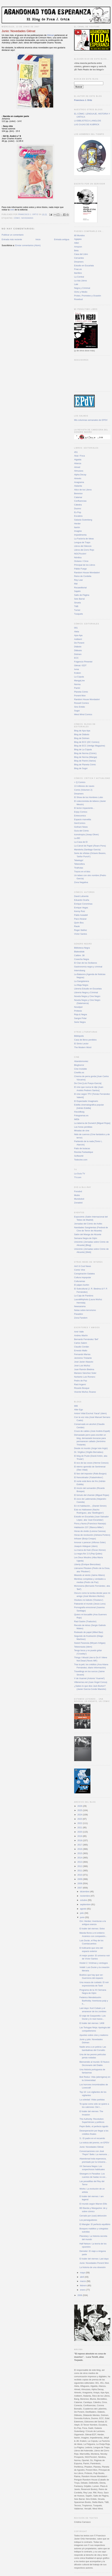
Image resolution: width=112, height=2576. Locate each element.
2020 (80, 1832)
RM (75, 584)
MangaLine (79, 680)
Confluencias (80, 501)
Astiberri (78, 639)
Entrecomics (80, 815)
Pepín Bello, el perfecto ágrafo (93, 2126)
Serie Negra (79, 1022)
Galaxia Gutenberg (83, 520)
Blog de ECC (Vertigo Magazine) (89, 745)
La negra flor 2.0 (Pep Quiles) (88, 1553)
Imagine (78, 531)
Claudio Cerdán (81, 1346)
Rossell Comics (81, 703)
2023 (80, 1819)
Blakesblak (79, 951)
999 (76, 1406)
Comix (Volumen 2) (83, 790)
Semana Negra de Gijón (85, 1238)
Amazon (78, 246)
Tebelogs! (78, 860)
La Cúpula (79, 676)
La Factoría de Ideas (84, 538)
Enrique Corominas (83, 904)
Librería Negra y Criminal (86, 992)
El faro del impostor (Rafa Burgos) (90, 1473)
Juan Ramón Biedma (84, 1369)
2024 (80, 1814)
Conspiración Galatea (84, 1273)
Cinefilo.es (79, 1072)
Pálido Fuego (80, 568)
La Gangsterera (81, 981)
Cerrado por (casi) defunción (93, 2215)
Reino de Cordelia (82, 576)
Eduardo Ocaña (81, 900)
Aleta (76, 631)
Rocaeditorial (80, 587)
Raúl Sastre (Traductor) (85, 1621)
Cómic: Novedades (23, 218)
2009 (80, 1879)
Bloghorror (79, 1065)
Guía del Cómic (81, 830)
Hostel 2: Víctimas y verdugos (93, 1963)
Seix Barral (79, 599)
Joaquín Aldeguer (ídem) (86, 1546)
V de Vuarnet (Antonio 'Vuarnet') (89, 1678)
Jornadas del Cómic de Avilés (88, 1223)
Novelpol (78, 1007)
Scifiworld (78, 1156)
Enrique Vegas (81, 907)
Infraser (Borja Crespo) (85, 1538)
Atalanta (78, 486)
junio (82, 1917)
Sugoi (77, 710)
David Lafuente (81, 896)
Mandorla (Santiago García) (87, 849)
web (12, 209)
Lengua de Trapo (82, 542)
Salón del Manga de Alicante (87, 1234)
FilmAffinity (79, 1112)
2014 (80, 1857)
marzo (83, 2281)
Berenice (78, 493)
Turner (77, 610)
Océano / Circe (81, 561)
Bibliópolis (79, 1036)
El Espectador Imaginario (86, 1101)
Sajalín (77, 591)
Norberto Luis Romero (84, 1377)
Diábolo (77, 646)
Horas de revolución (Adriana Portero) (92, 1535)
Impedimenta (80, 535)
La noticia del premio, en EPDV (94, 2142)
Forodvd (78, 1191)
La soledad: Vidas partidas (92, 2099)
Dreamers (79, 261)
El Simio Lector (81, 1043)
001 (76, 628)
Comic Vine (79, 1270)
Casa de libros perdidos (85, 1040)
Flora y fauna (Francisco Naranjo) (90, 1523)
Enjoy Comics (80, 812)
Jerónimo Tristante (83, 1358)
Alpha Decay (80, 474)
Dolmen (78, 654)
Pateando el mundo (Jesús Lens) (90, 1603)
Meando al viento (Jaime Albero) (89, 1575)
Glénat (50, 35)
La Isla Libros (80, 280)
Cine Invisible (80, 1069)
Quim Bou (79, 922)
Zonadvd (78, 1202)
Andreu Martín (81, 1335)
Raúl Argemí (80, 1384)
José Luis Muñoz (82, 1365)
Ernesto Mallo (80, 1350)
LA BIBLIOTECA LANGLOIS (87, 120)
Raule (77, 926)
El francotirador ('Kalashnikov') (88, 1477)
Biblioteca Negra (82, 948)
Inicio (38, 239)
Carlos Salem (80, 1343)
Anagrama (79, 482)
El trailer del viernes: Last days (94, 2258)
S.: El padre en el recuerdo (92, 2138)
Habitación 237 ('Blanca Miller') (88, 1527)
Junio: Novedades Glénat (91, 2147)
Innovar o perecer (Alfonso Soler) (90, 1542)
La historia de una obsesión (92, 2267)
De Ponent (79, 643)
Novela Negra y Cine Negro (87, 996)
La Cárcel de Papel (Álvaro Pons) (90, 845)
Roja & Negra (80, 1014)
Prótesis (78, 1011)
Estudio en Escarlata (84, 265)
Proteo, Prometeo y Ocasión (87, 295)
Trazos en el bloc (82, 871)
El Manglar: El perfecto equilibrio (94, 2224)
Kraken (77, 673)
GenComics (79, 823)
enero (83, 2290)
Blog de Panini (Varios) (85, 760)
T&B (76, 606)
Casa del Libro (81, 254)
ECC (76, 658)
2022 (80, 1823)
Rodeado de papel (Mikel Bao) (88, 1632)
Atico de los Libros (83, 489)
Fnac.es (78, 269)
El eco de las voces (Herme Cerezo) (91, 1463)
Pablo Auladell (81, 915)
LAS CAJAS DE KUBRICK (86, 124)
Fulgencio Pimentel (83, 661)
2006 (80, 2295)
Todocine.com (80, 1159)
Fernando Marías (82, 1354)
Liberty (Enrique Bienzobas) (87, 1564)
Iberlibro (78, 273)
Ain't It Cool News (82, 1266)
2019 (80, 1836)
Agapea (78, 239)
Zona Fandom (80, 1318)
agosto (83, 1908)
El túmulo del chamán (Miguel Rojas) (91, 1495)
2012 (80, 1866)
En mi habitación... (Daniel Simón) (90, 1506)
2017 (80, 1844)
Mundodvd (79, 1199)
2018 (80, 1840)
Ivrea (76, 669)
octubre (84, 1900)
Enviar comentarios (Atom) (28, 245)
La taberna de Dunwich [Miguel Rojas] (92, 1123)
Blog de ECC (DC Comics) (86, 742)
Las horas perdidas (83, 1127)
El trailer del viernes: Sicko (92, 1928)
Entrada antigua (61, 239)
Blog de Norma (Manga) (85, 757)
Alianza (77, 463)
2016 (80, 1849)
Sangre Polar (80, 1018)
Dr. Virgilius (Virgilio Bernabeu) (88, 1452)
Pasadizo (78, 1314)
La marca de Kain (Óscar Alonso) (90, 1550)
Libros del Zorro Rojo (84, 550)
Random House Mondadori (87, 572)
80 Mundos (79, 235)
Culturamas (79, 1281)
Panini (77, 688)
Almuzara (78, 471)
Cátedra (78, 504)
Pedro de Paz (80, 1380)
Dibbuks (78, 650)
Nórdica (78, 557)
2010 (80, 1875)
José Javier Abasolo (83, 1362)
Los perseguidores (88, 2220)
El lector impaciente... (84, 808)
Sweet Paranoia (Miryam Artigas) (89, 1643)
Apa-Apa (78, 635)
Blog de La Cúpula (83, 749)
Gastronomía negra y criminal (88, 966)
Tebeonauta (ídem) (83, 1646)
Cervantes (79, 258)
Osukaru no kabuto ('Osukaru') (88, 1600)
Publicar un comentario (13, 235)
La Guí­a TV (79, 1173)
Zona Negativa (81, 882)
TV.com (77, 1177)
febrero (83, 2285)
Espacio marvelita (82, 819)
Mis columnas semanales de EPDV (91, 420)
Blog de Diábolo (81, 734)
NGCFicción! (80, 553)
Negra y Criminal (82, 288)
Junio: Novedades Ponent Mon (94, 2263)
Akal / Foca (79, 456)
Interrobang (79, 970)
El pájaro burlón (81, 1285)
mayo (83, 2272)
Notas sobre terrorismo (85, 1310)
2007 (80, 1887)
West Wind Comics (83, 714)
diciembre (85, 1891)
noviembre (85, 1896)
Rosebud (78, 299)
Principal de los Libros (84, 565)
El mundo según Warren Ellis (93, 2204)
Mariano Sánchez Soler (85, 1373)
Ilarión (77, 527)
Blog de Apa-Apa (82, 730)
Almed (77, 467)
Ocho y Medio (80, 292)
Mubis (77, 1195)
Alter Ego (78, 1409)
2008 (80, 1883)
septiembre (85, 1904)
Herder (77, 523)
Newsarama (79, 1306)
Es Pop (77, 512)
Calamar (78, 497)
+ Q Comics (79, 782)
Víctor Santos (80, 934)
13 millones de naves (84, 786)
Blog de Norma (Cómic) (85, 753)
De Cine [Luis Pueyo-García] (87, 1083)
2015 (80, 1853)
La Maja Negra (81, 985)
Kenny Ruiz (79, 911)
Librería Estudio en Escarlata (88, 988)
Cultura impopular (82, 1277)
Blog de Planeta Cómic (85, 764)
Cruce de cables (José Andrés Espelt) (92, 1431)
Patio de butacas (82, 1148)
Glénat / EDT (80, 665)
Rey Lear (78, 580)
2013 (80, 1862)
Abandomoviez (81, 1061)
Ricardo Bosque (81, 1388)
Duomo (77, 508)
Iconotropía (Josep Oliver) (86, 834)
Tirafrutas (78, 867)
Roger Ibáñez (80, 930)
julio (82, 1913)
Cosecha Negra (81, 959)
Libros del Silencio (83, 546)
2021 (80, 1827)
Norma (77, 684)
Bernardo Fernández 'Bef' (86, 1339)
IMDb (76, 1119)
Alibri (76, 243)
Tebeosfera (79, 864)
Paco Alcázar (80, 919)
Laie (76, 284)
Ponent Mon (80, 695)
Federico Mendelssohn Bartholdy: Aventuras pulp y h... (93, 2000)
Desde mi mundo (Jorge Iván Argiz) (91, 1448)
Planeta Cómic (81, 692)
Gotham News (81, 827)
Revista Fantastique (83, 1152)
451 (76, 452)
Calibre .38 (79, 955)
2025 (80, 1810)
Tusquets (78, 614)
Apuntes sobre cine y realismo (93, 2035)
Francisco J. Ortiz (83, 100)
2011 (80, 1870)
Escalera (78, 516)
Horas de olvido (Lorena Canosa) (90, 1531)
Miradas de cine (81, 1130)
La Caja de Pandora (83, 1295)
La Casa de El (81, 842)
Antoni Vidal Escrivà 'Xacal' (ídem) (90, 1413)
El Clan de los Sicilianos (85, 963)
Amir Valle (79, 1331)
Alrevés (77, 478)
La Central (79, 277)
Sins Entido (79, 707)
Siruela (77, 602)
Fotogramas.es (81, 1115)
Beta (76, 250)
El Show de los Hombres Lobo (88, 797)
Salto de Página (81, 595)
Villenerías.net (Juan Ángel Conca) (90, 1682)
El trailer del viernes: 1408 (91, 2023)
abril (82, 2277)
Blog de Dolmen (81, 738)
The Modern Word (82, 1047)
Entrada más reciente (12, 239)
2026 (80, 1806)
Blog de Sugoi (80, 768)
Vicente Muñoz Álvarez (85, 1392)
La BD (77, 838)
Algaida (77, 459)
